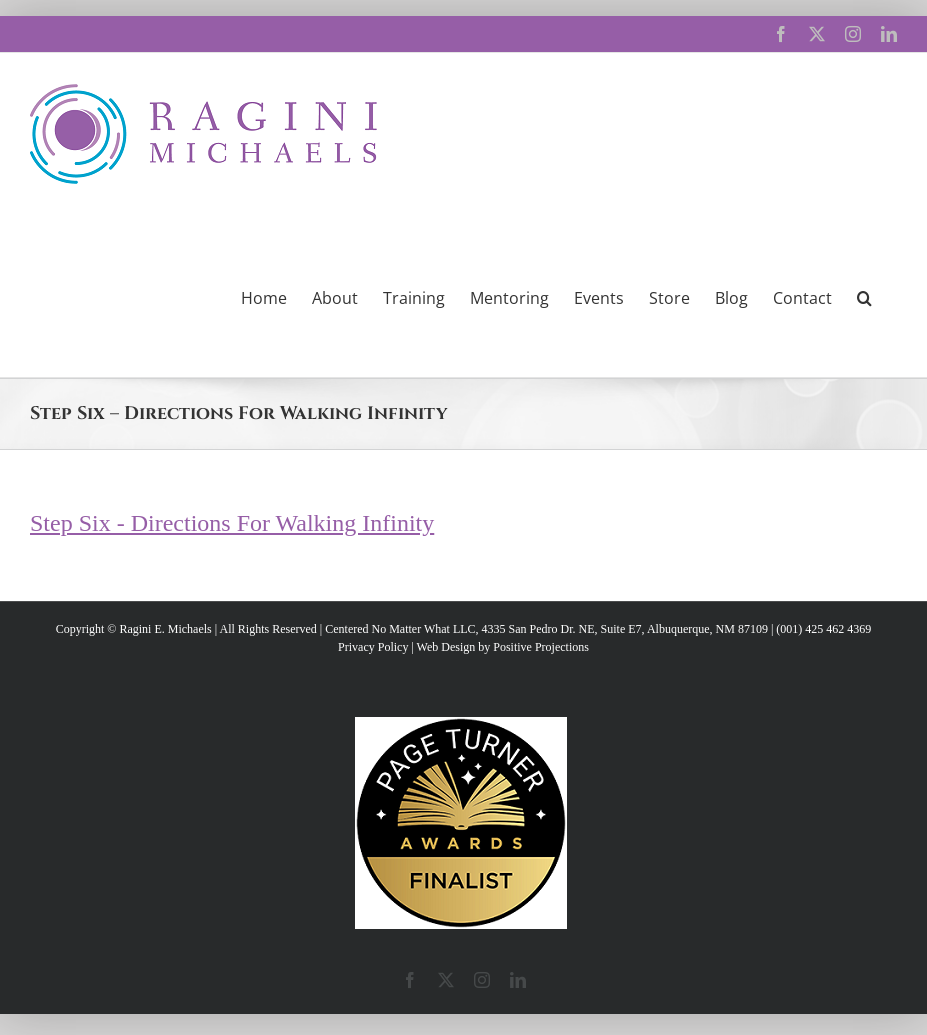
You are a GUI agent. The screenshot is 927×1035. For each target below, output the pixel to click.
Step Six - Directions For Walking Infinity (232, 523)
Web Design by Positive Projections (503, 647)
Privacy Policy (373, 647)
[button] (864, 296)
